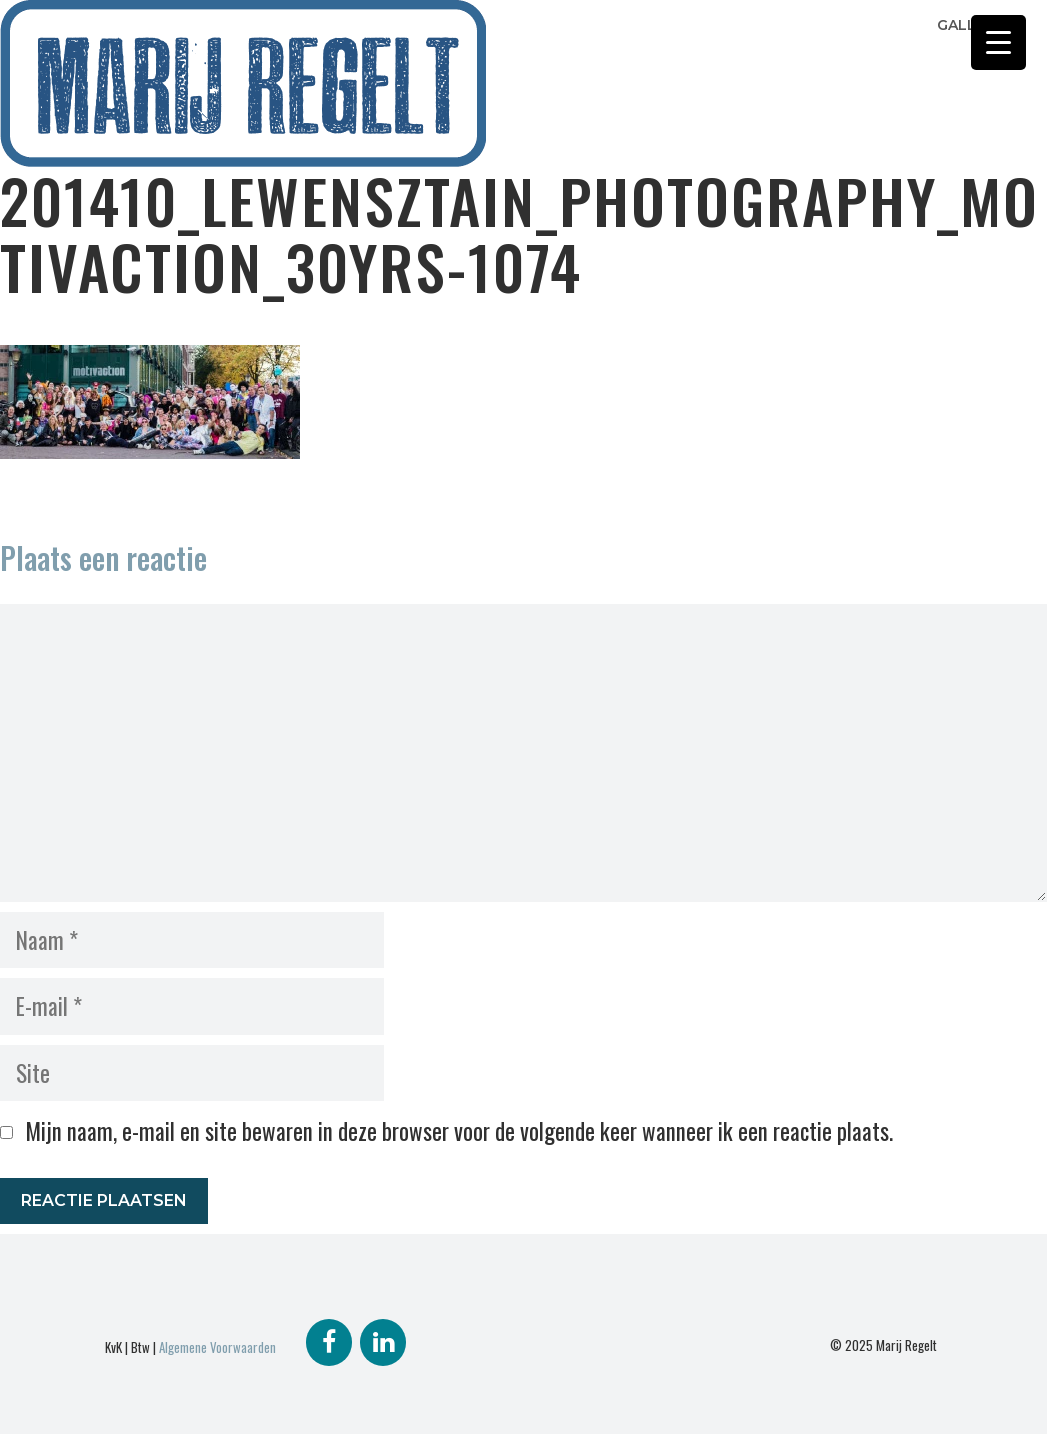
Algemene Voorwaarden (217, 1347)
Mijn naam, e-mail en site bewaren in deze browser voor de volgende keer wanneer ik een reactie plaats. (459, 1131)
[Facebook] (329, 1342)
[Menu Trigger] (998, 42)
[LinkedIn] (383, 1342)
